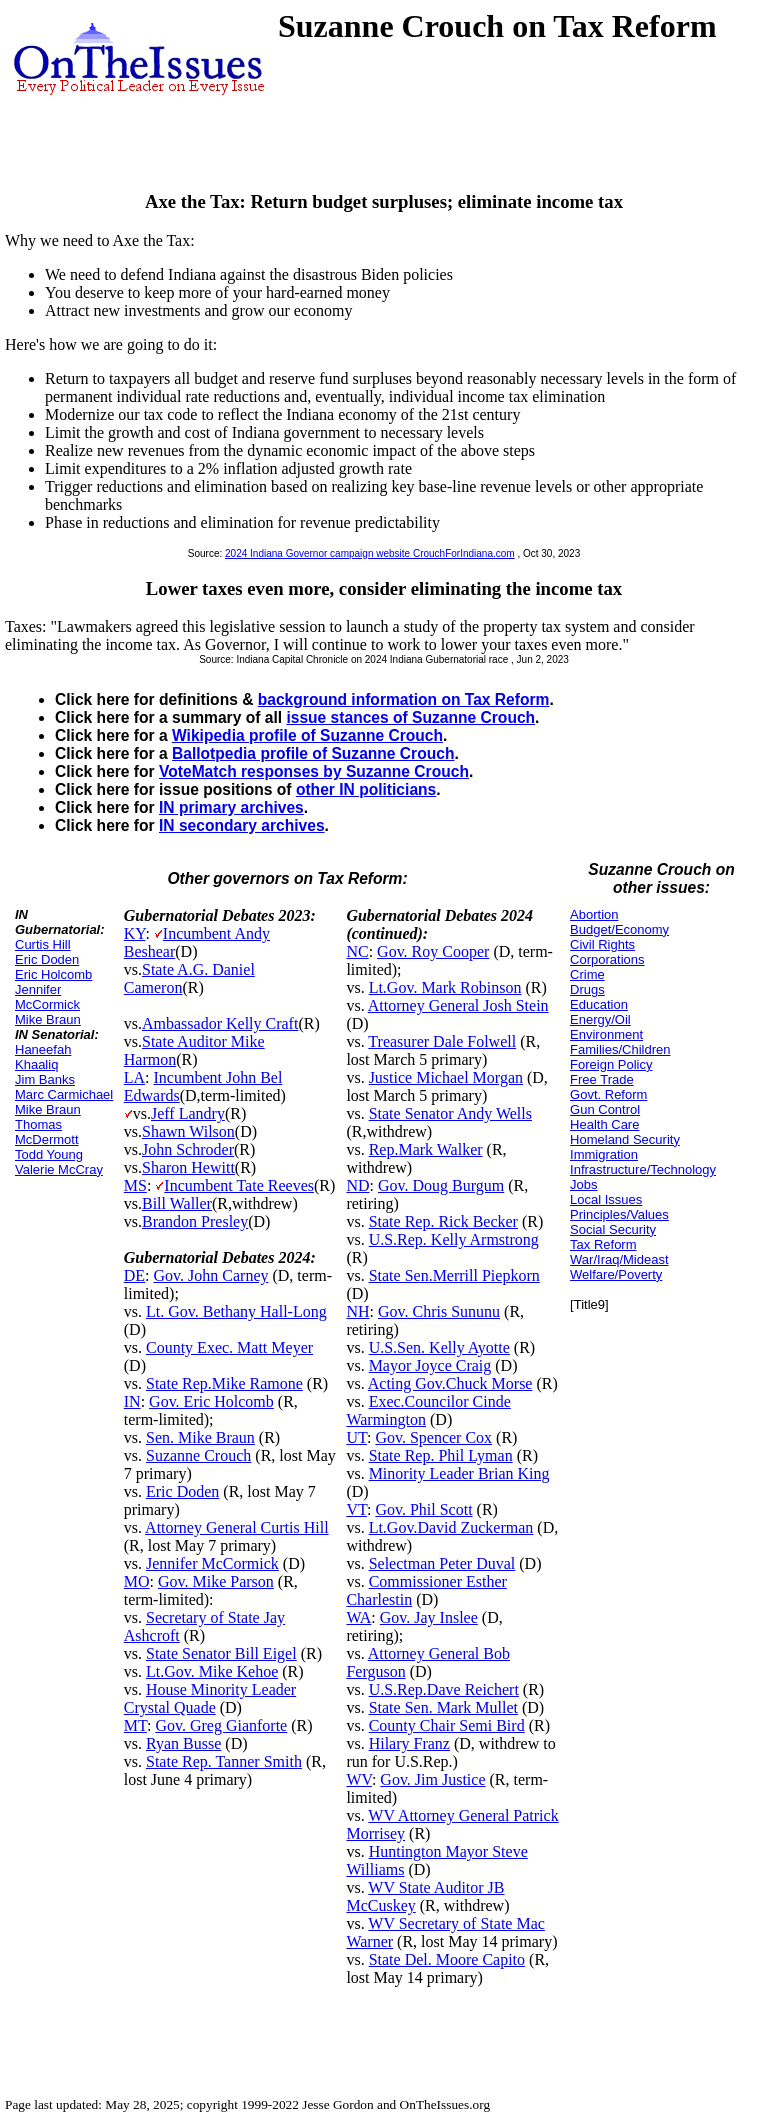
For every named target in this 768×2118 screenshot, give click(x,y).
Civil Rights (602, 944)
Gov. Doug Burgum (441, 1185)
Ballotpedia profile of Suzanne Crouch (313, 753)
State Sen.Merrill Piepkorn (454, 1275)
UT (356, 1437)
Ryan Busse (183, 1743)
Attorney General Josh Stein (458, 1005)
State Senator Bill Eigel (221, 1653)
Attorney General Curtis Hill (237, 1527)
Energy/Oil (600, 1019)
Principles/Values (619, 1214)
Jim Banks (45, 1079)
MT (135, 1725)
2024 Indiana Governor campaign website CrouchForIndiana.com (370, 553)
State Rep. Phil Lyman (441, 1455)
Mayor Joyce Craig (430, 1365)
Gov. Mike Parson (216, 1581)
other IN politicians (366, 789)
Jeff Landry (188, 1113)
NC (357, 951)
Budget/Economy (619, 929)
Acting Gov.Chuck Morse (450, 1383)
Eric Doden (47, 959)
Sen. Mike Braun (200, 1437)
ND (357, 1185)
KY (135, 933)
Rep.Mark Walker (426, 1149)
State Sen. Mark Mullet (443, 1707)
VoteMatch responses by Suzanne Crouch (314, 771)
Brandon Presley (195, 1221)
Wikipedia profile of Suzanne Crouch (307, 735)
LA (134, 1077)
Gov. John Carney (211, 1275)
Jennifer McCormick (47, 997)
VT (356, 1509)
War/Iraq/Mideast (619, 1259)
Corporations (607, 959)
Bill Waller (177, 1203)
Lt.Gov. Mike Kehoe (212, 1671)
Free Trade (602, 1079)
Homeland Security (625, 1139)
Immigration (604, 1154)
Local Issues (606, 1199)
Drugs (587, 989)
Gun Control (605, 1109)
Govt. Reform (608, 1094)
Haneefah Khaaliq (43, 1057)
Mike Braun (48, 1019)
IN (132, 1401)
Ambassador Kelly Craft (220, 1023)
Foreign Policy (611, 1064)
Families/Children (620, 1049)
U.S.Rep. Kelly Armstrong (454, 1239)
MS (135, 1185)
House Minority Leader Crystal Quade (210, 1698)
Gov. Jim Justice (432, 1779)
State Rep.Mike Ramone (224, 1383)
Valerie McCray (59, 1169)
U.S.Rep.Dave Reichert (444, 1689)
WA (358, 1617)
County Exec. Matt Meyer (229, 1347)
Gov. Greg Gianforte (221, 1725)
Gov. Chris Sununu (439, 1311)
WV (358, 1779)
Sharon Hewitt (188, 1167)
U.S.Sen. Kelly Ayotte (439, 1347)
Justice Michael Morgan (446, 1077)
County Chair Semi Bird (447, 1725)
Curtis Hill (43, 944)
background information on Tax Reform (404, 699)
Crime (587, 974)
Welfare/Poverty (616, 1274)
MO (137, 1581)
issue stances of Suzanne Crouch (410, 717)
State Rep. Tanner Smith (224, 1761)
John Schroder (188, 1149)
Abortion (594, 914)
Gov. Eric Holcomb (211, 1401)
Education (599, 1004)
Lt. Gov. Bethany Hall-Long (236, 1311)
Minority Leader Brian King (459, 1473)
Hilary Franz (409, 1743)
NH (357, 1311)
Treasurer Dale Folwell (442, 1041)
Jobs (583, 1184)
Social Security (613, 1229)
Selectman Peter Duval (442, 1563)
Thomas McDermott (47, 1132)
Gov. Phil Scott (423, 1509)
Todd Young (49, 1154)
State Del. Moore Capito (447, 1959)
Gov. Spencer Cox (433, 1437)
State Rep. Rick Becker (443, 1221)
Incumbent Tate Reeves (239, 1185)
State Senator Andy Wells (450, 1113)
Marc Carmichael (64, 1094)
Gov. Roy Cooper (433, 951)
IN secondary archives (242, 825)
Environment (606, 1034)
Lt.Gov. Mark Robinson (445, 987)
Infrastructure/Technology (643, 1169)
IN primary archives (231, 807)
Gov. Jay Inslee (429, 1617)
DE (134, 1275)
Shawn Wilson (188, 1131)
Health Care (604, 1124)
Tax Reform (603, 1244)
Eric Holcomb (53, 974)
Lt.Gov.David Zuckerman (451, 1527)
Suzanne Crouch (198, 1455)
